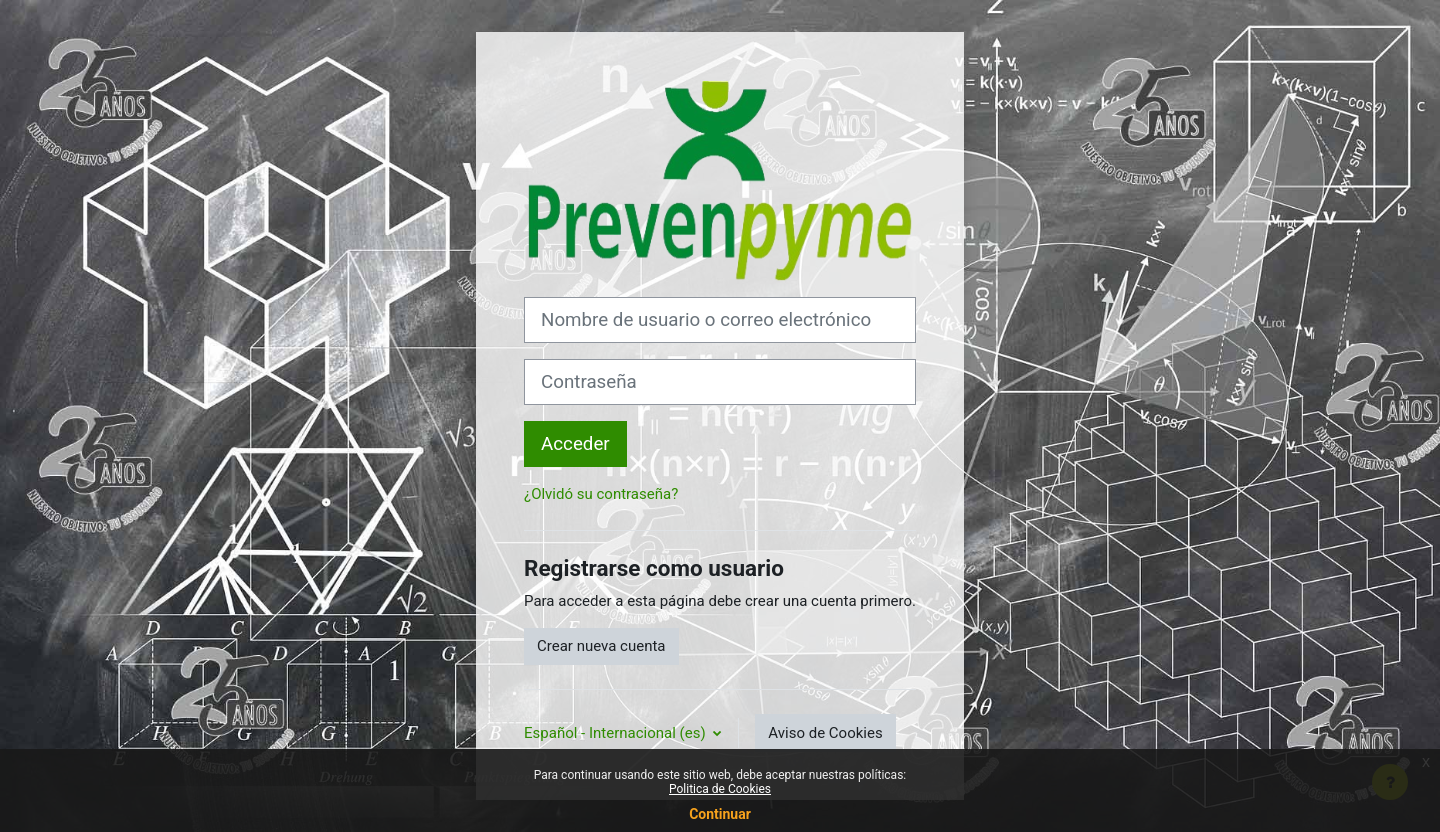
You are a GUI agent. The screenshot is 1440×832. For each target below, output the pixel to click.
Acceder (575, 444)
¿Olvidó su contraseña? (601, 494)
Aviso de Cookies (825, 733)
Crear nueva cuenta (601, 646)
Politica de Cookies (720, 789)
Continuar (720, 814)
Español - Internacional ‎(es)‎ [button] (616, 733)
